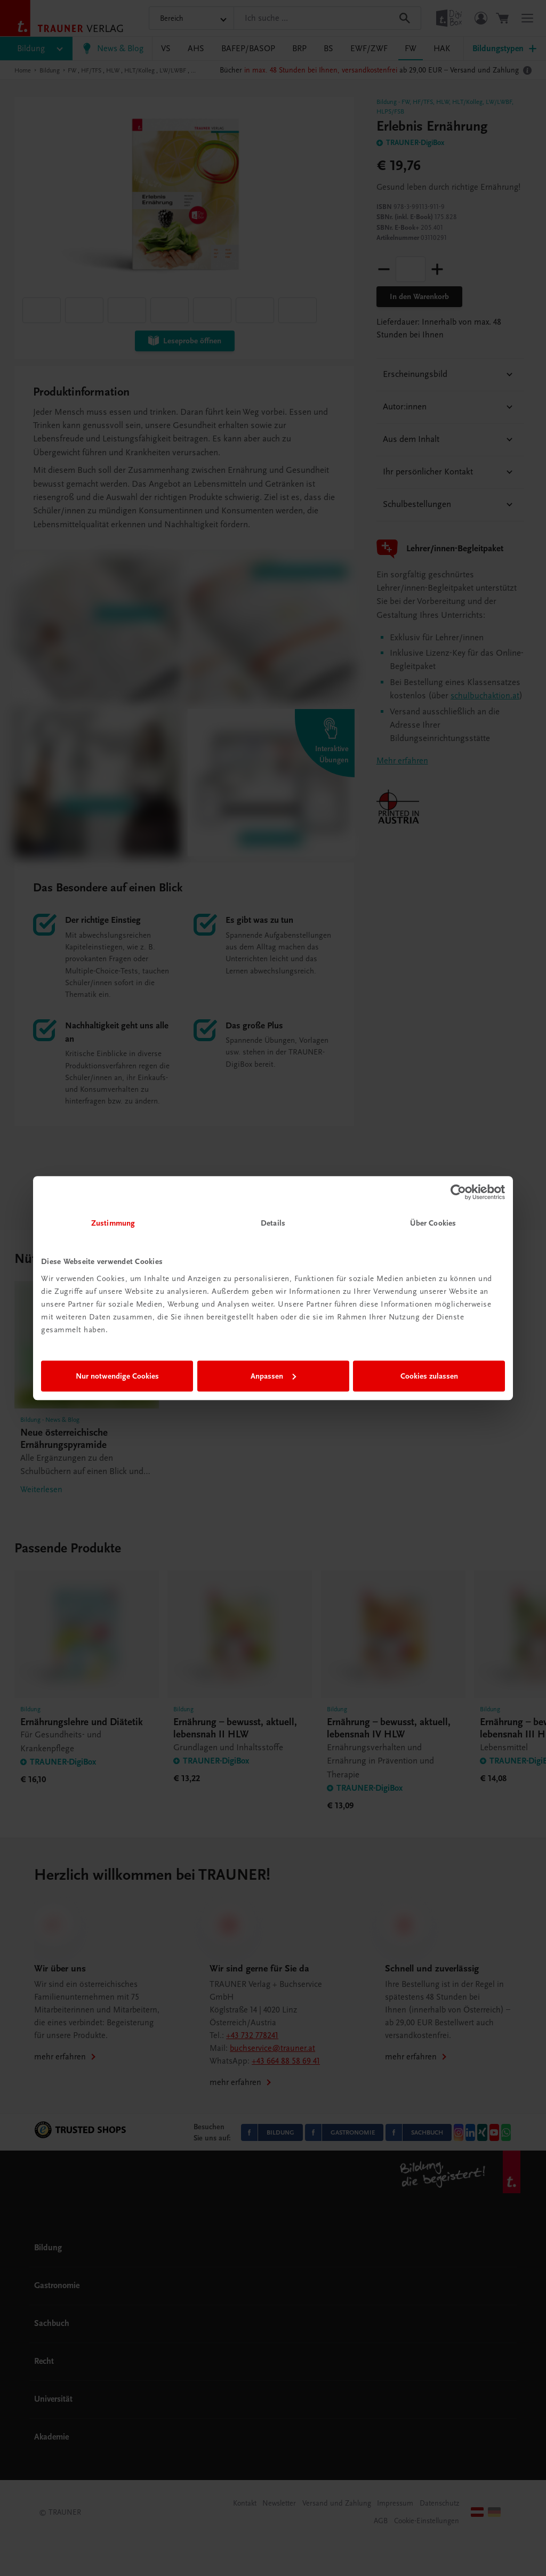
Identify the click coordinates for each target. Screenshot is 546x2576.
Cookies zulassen (429, 1376)
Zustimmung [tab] (113, 1223)
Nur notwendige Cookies (117, 1376)
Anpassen (273, 1376)
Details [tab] (273, 1223)
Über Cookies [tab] (433, 1223)
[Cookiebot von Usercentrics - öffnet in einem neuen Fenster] (458, 1192)
